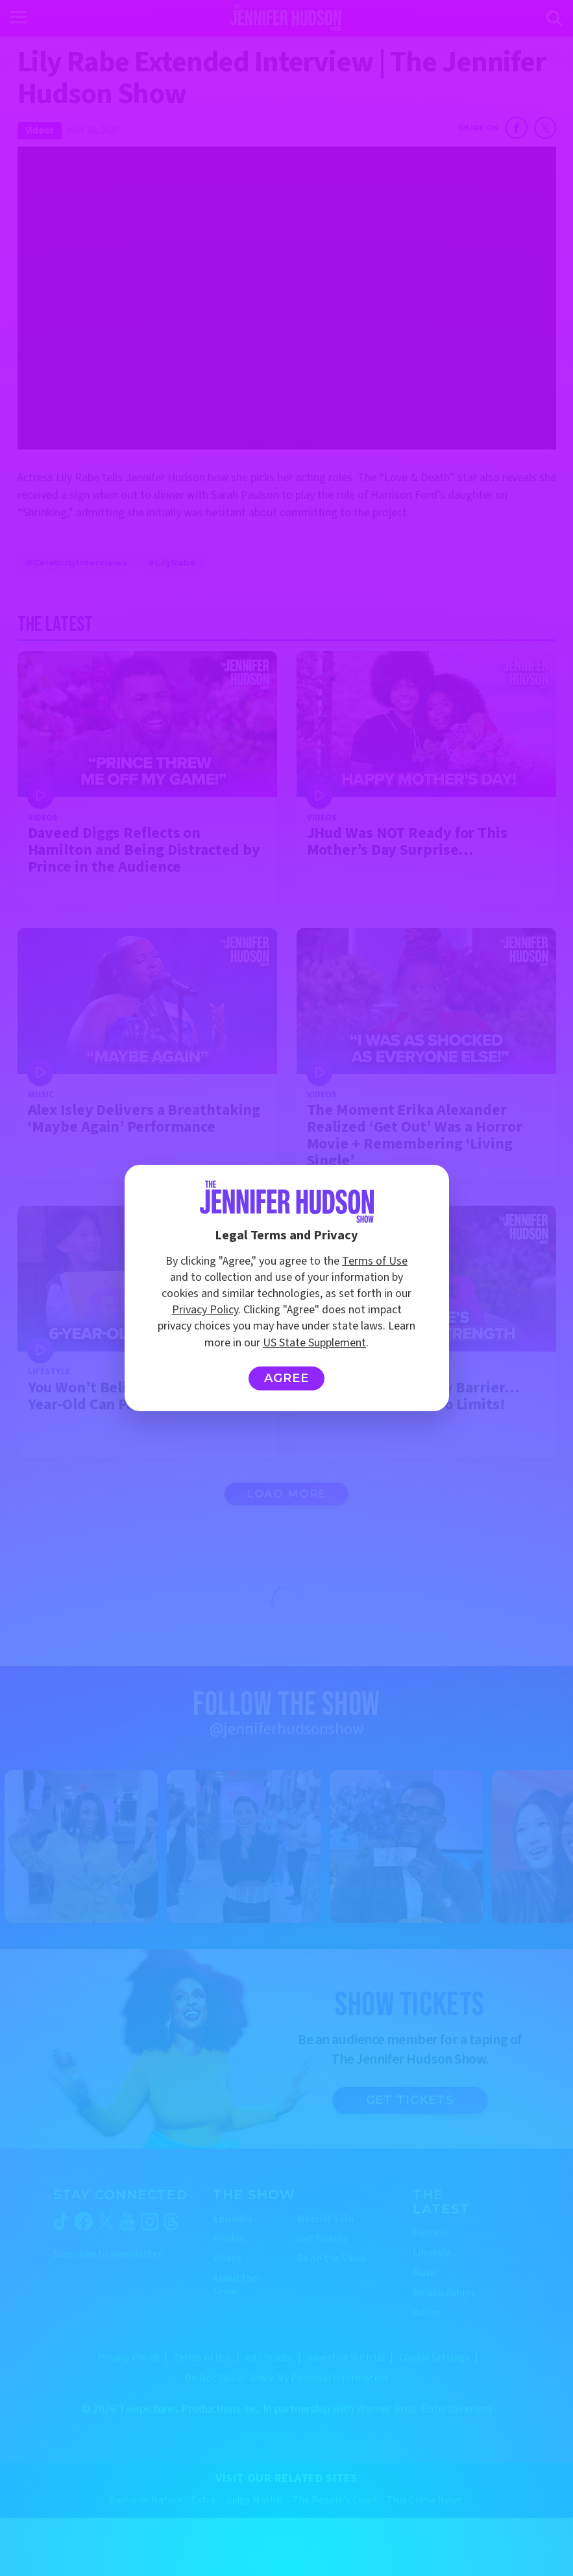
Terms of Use (375, 1261)
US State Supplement (314, 1343)
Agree (286, 1378)
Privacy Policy (205, 1310)
